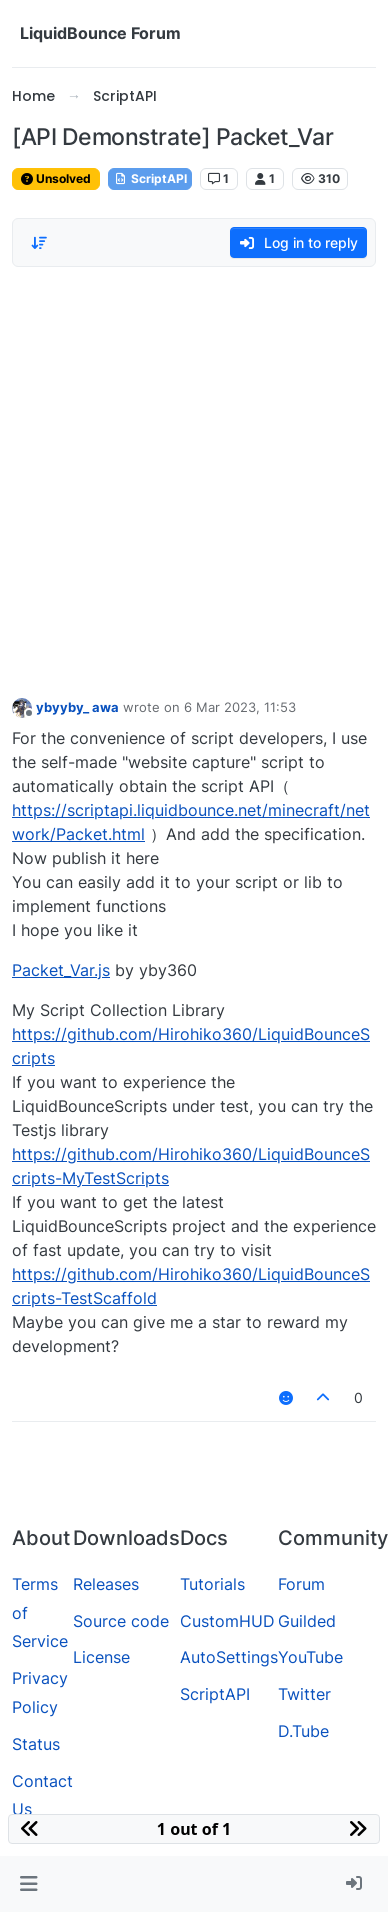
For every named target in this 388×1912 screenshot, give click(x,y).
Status (36, 1744)
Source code (121, 1621)
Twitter (304, 1694)
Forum (301, 1584)
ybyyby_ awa (77, 707)
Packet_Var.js (61, 970)
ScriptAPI (150, 178)
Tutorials (212, 1584)
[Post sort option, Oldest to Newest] (39, 243)
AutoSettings (229, 1657)
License (101, 1657)
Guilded (307, 1621)
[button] (28, 1884)
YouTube (310, 1657)
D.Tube (303, 1731)
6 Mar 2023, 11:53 (240, 707)
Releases (106, 1584)
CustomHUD (227, 1621)
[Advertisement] (187, 476)
